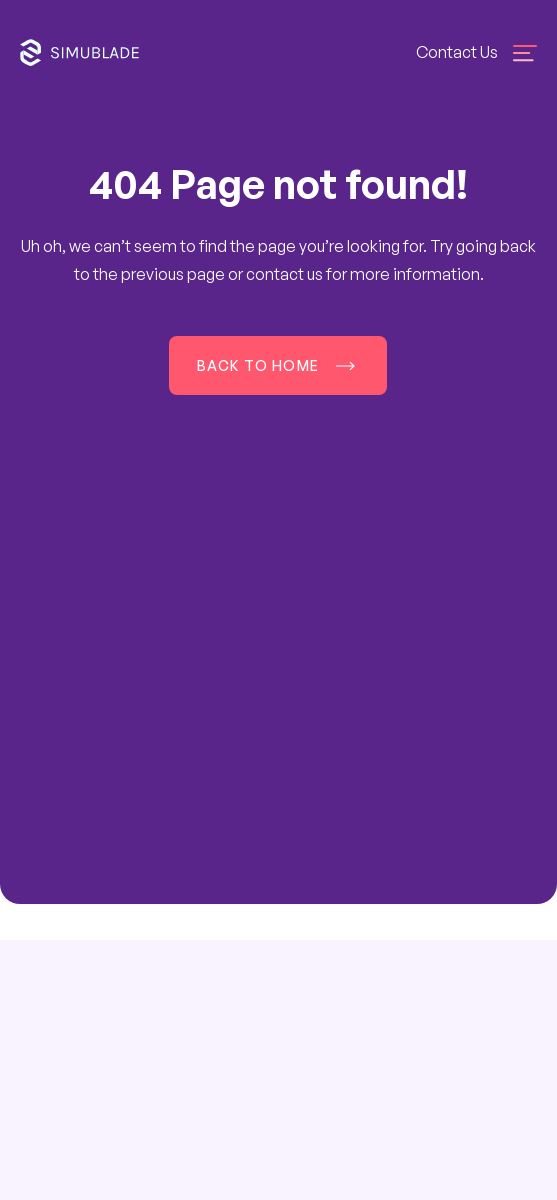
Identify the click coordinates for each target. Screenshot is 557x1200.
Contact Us (457, 52)
